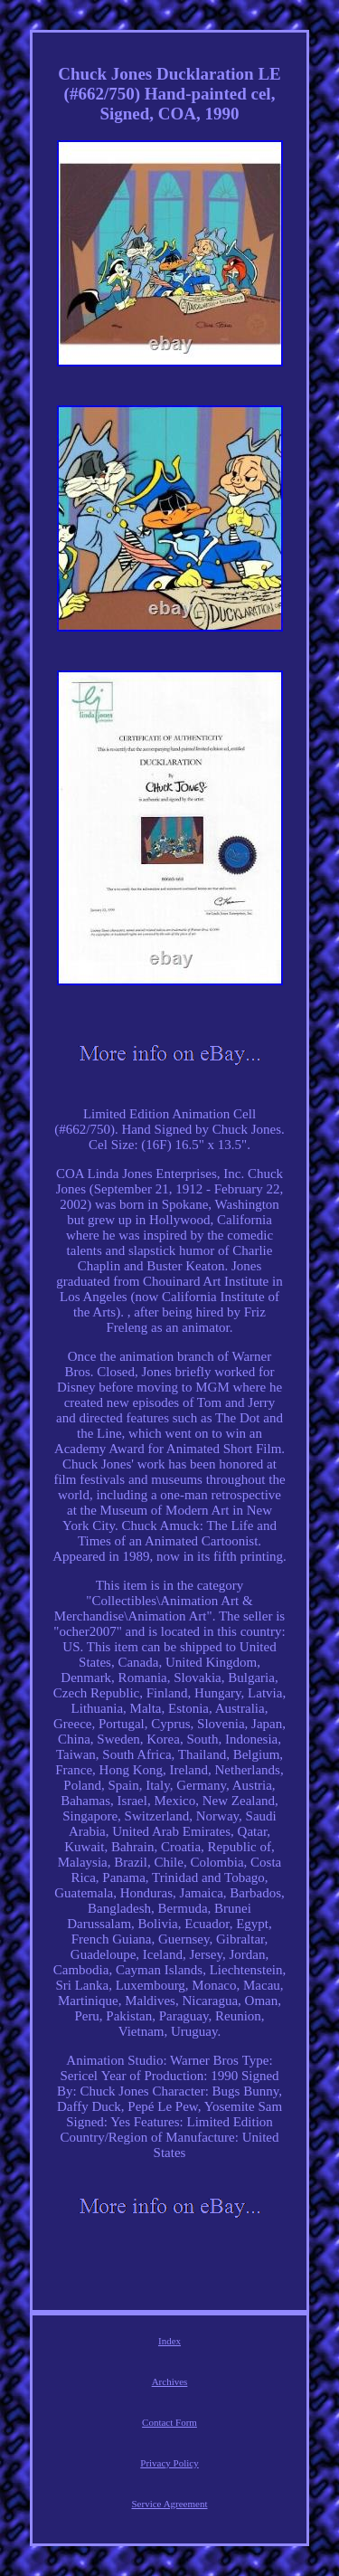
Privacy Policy (169, 2462)
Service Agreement (170, 2503)
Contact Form (169, 2422)
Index (169, 2340)
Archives (170, 2381)
